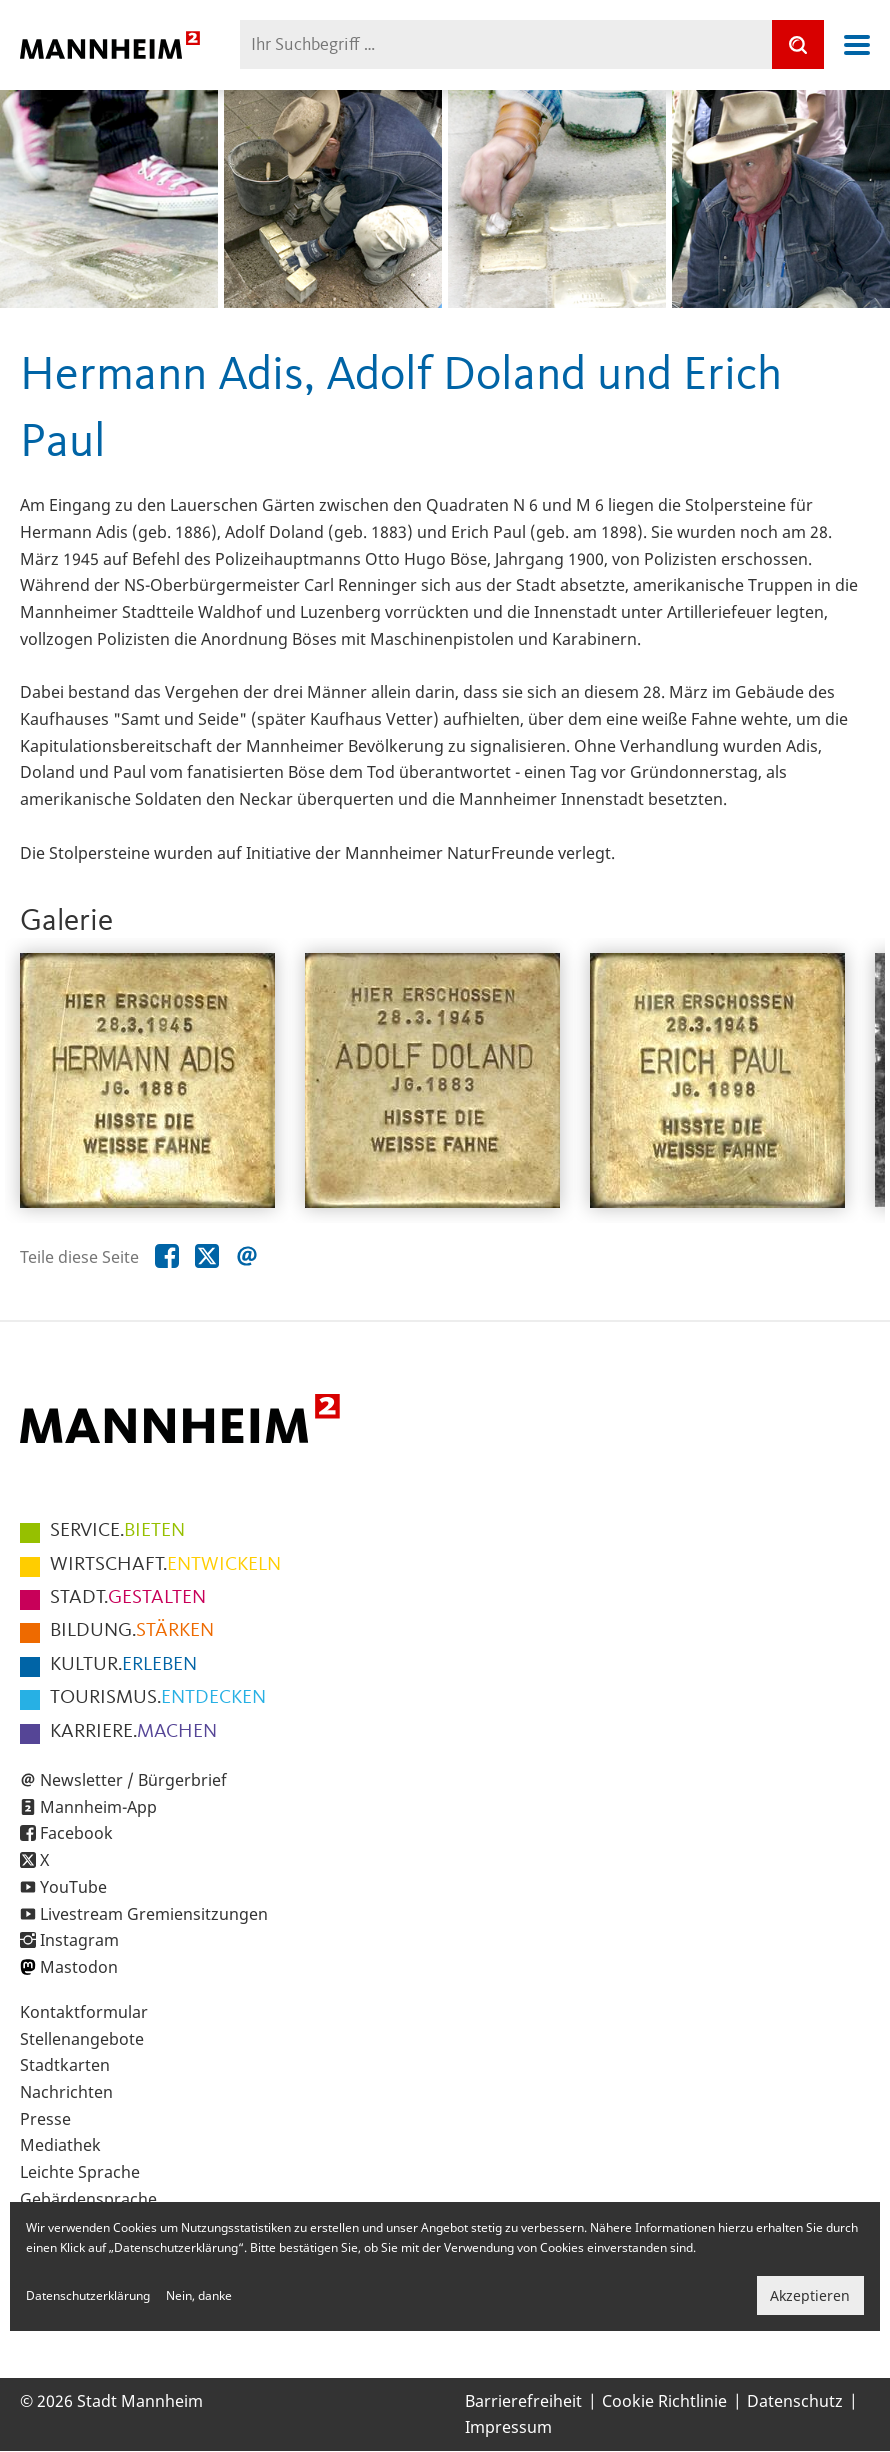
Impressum (508, 2427)
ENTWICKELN (165, 1565)
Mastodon (79, 1967)
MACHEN (133, 1732)
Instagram (79, 1940)
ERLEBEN (123, 1665)
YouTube (73, 1887)
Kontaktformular (84, 2012)
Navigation (857, 45)
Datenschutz (795, 2401)
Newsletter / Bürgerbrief (133, 1780)
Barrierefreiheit (523, 2401)
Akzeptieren (810, 2295)
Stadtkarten (65, 2065)
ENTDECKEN (158, 1698)
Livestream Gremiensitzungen (154, 1914)
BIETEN (117, 1531)
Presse (45, 2119)
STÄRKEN (132, 1631)
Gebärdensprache (88, 2199)
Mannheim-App (98, 1807)
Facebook (76, 1833)
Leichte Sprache (80, 2172)
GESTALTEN (128, 1598)
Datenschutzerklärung (88, 2295)
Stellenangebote (82, 2039)
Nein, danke (199, 2295)
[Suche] (798, 44)
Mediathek (60, 2145)
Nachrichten (66, 2092)
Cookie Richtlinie (664, 2401)
